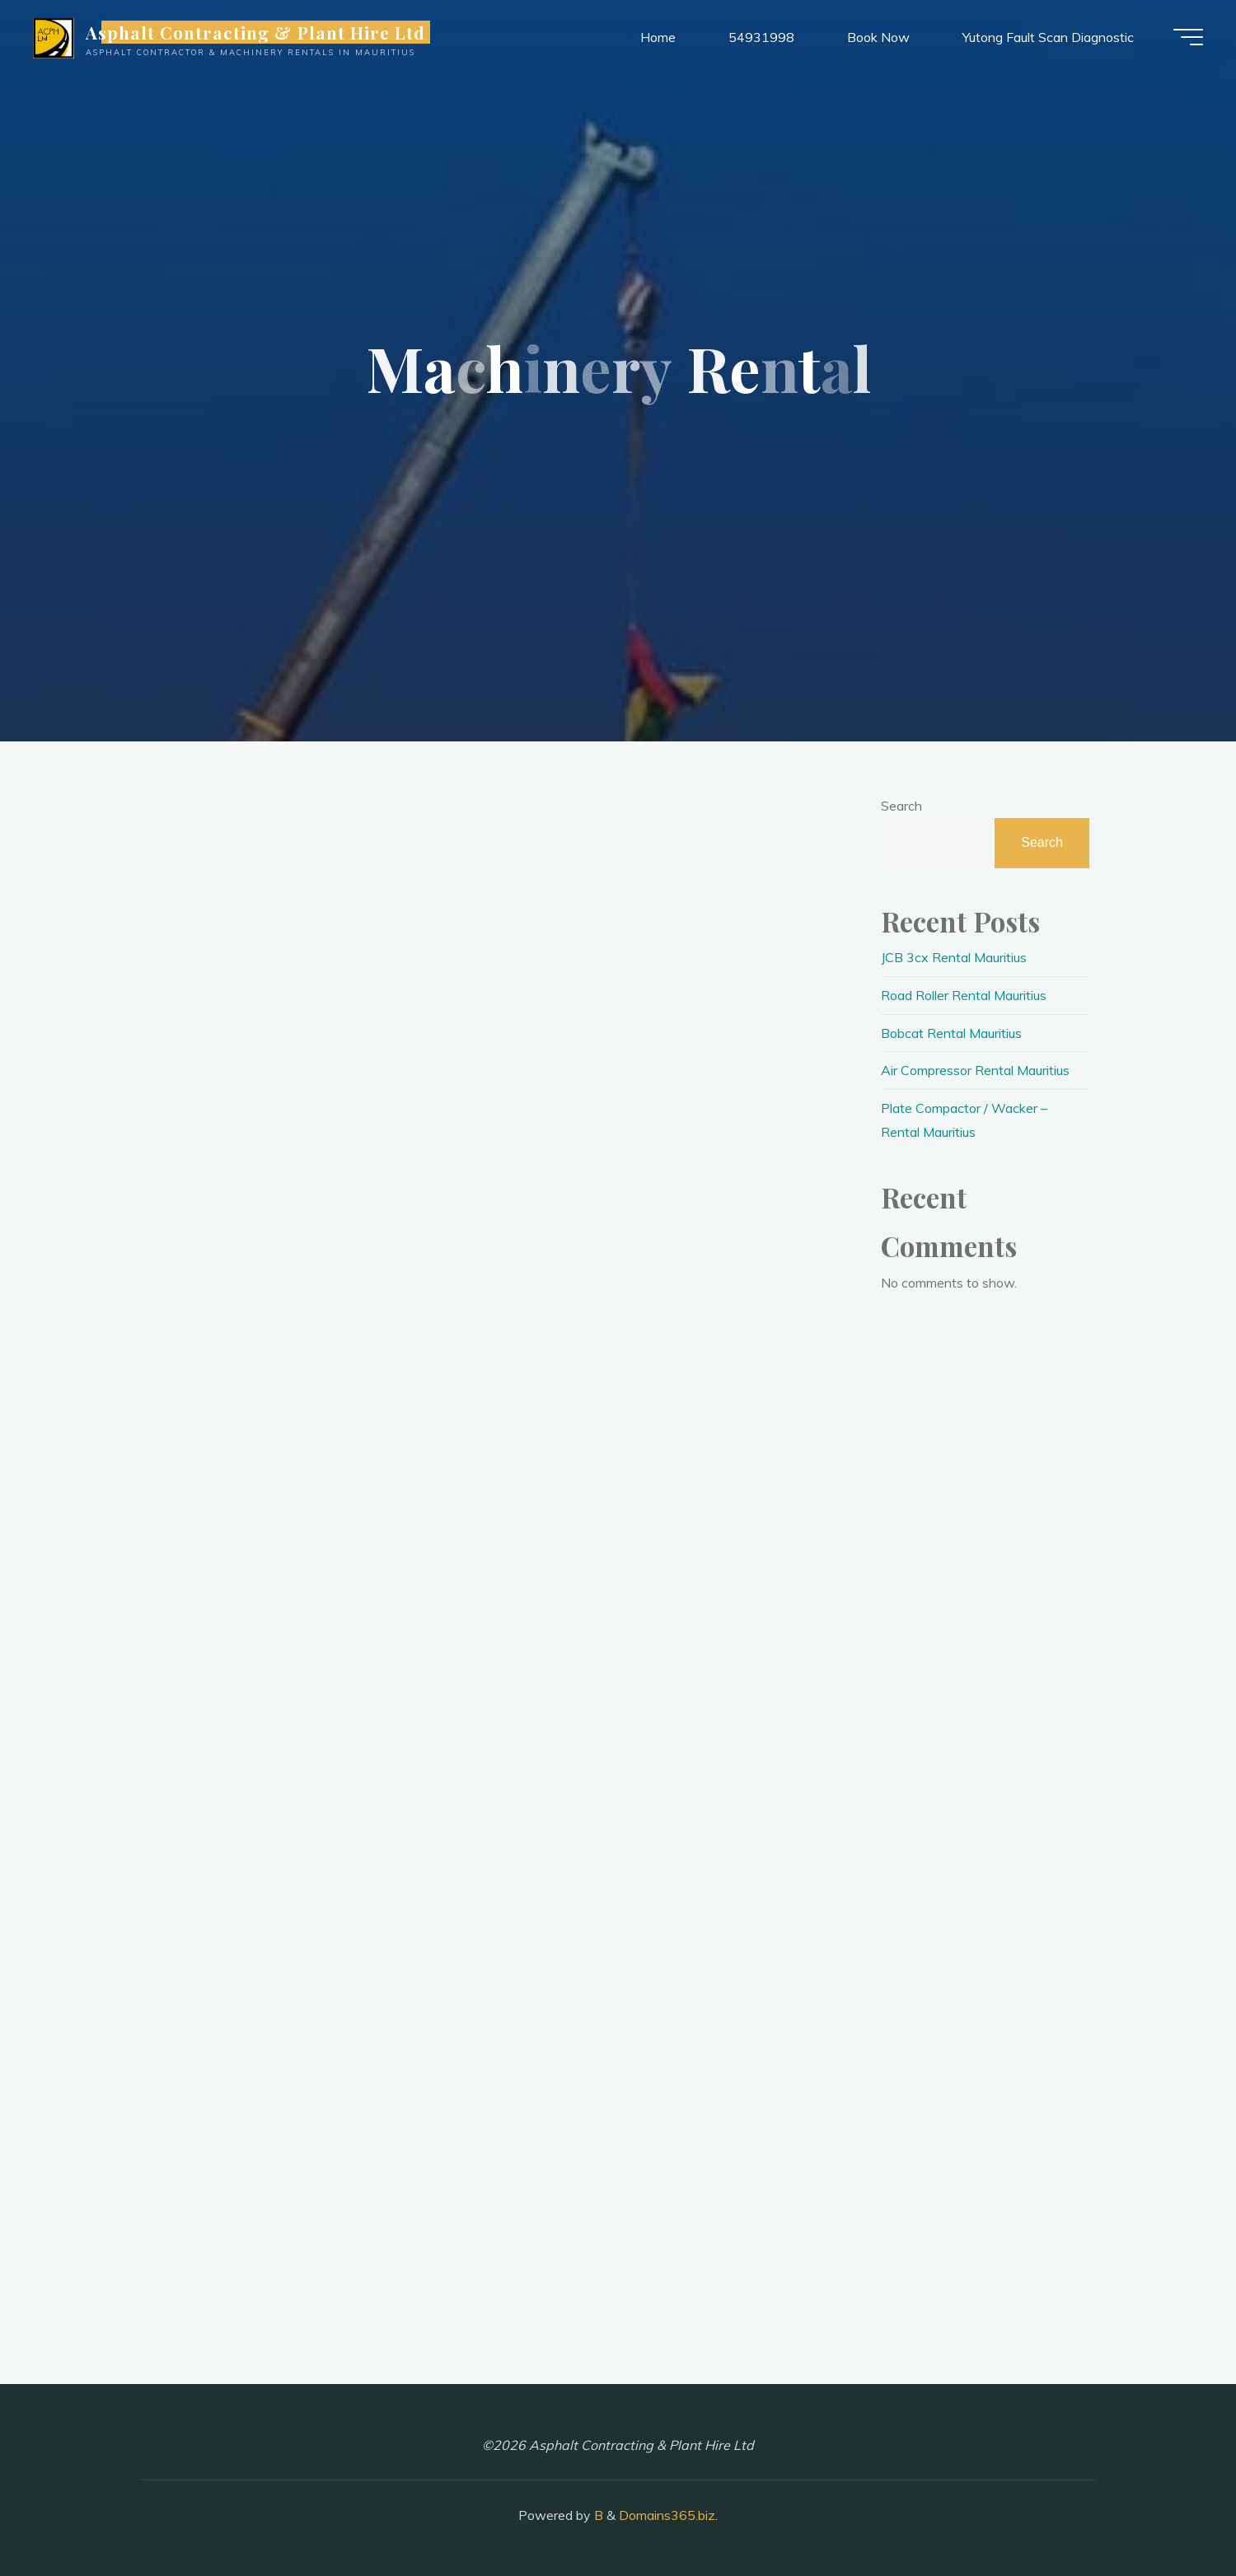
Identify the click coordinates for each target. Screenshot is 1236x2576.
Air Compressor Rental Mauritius (975, 1070)
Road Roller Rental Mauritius (963, 995)
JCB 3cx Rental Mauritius (954, 957)
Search (901, 805)
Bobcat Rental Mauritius (951, 1033)
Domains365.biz (667, 2515)
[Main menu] (1188, 37)
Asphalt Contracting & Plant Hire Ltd (255, 32)
